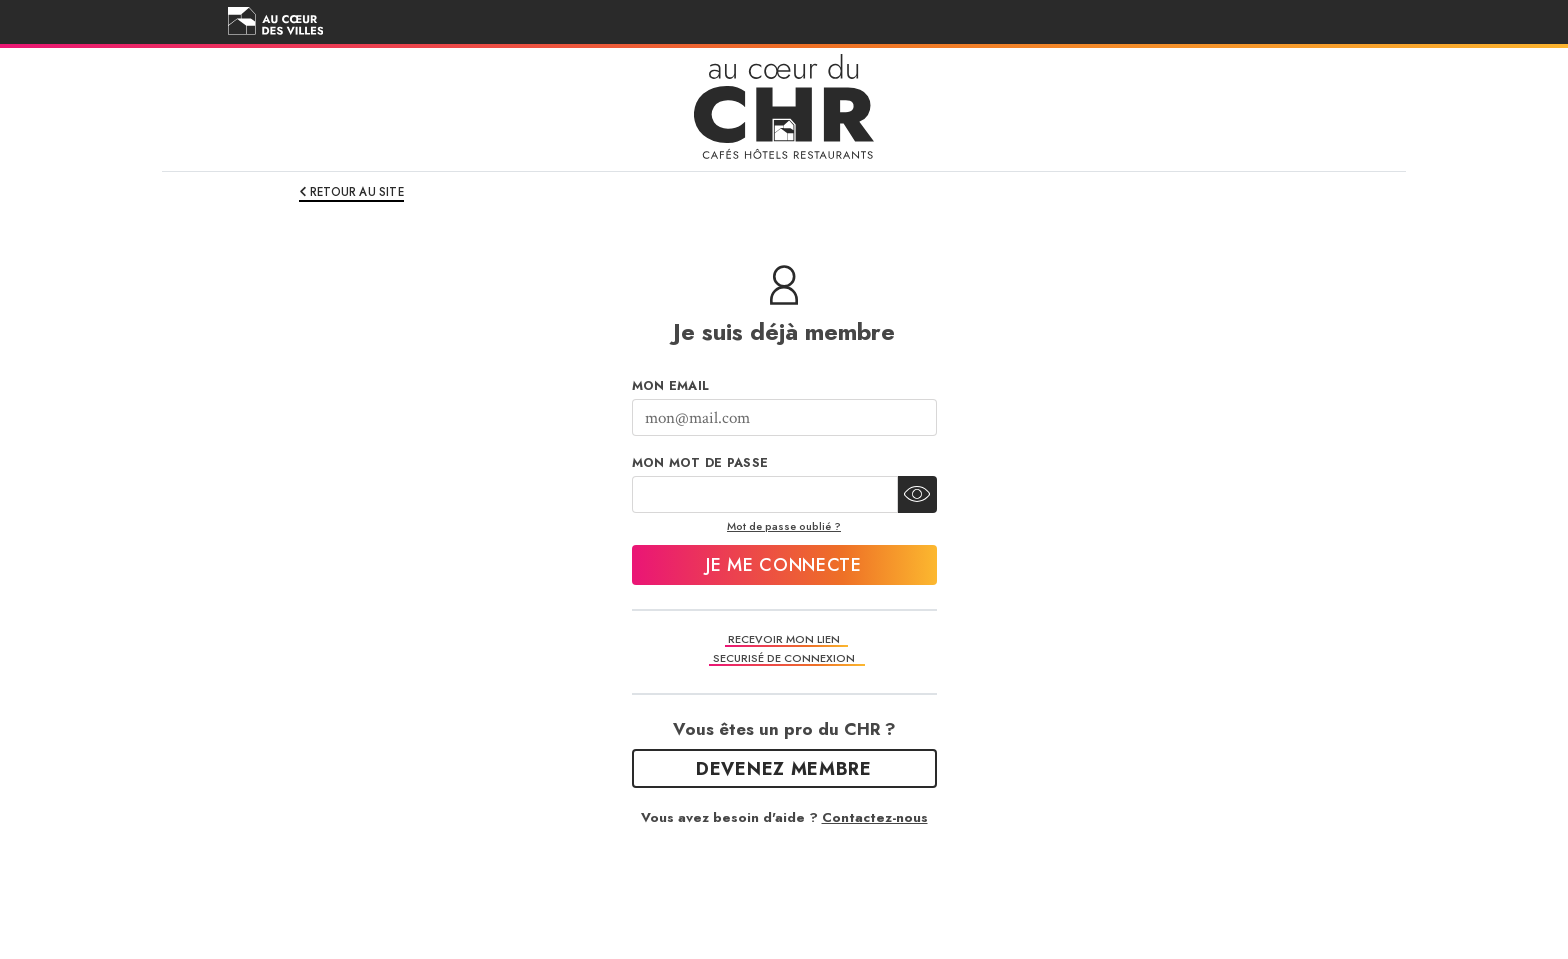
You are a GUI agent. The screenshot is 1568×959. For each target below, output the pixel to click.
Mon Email (671, 386)
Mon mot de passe (700, 463)
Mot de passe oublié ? (784, 526)
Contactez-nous (875, 817)
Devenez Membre (784, 769)
